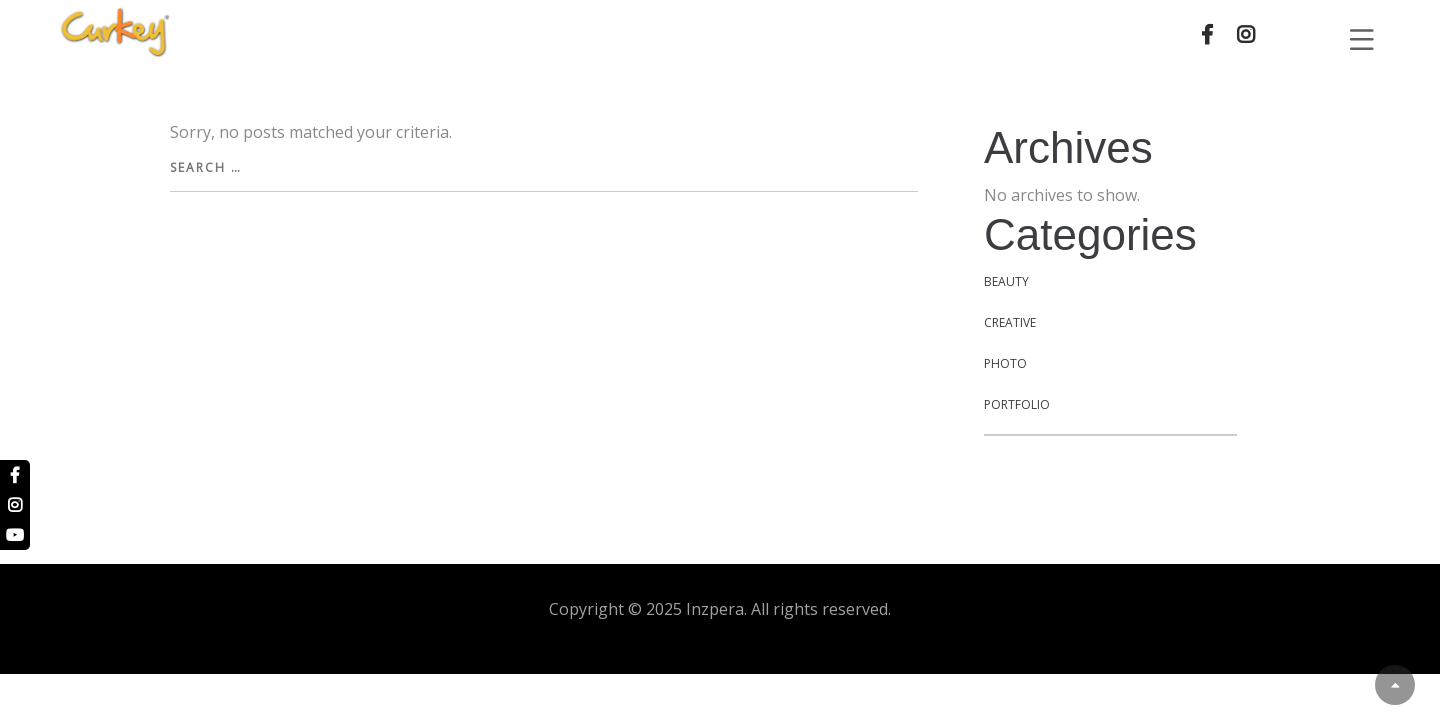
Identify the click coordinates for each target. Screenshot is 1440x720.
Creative (1010, 322)
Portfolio (1017, 404)
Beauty (1006, 281)
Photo (1005, 363)
